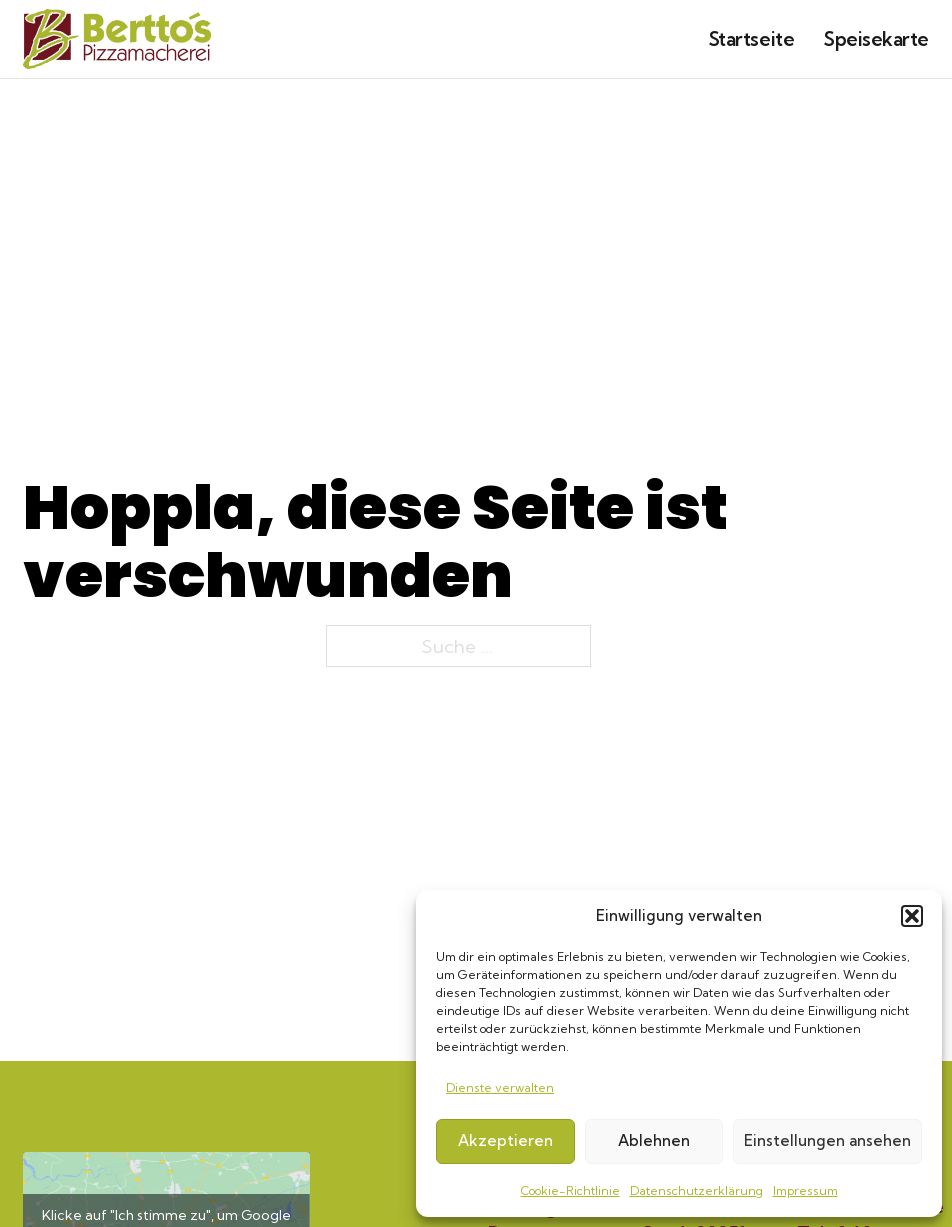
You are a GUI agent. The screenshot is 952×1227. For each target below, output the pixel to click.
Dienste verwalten (500, 1087)
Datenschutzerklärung (696, 1190)
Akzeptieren (505, 1140)
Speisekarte (876, 39)
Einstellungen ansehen (827, 1140)
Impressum (805, 1190)
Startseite (751, 39)
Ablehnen (654, 1140)
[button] (912, 916)
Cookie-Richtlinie (570, 1190)
